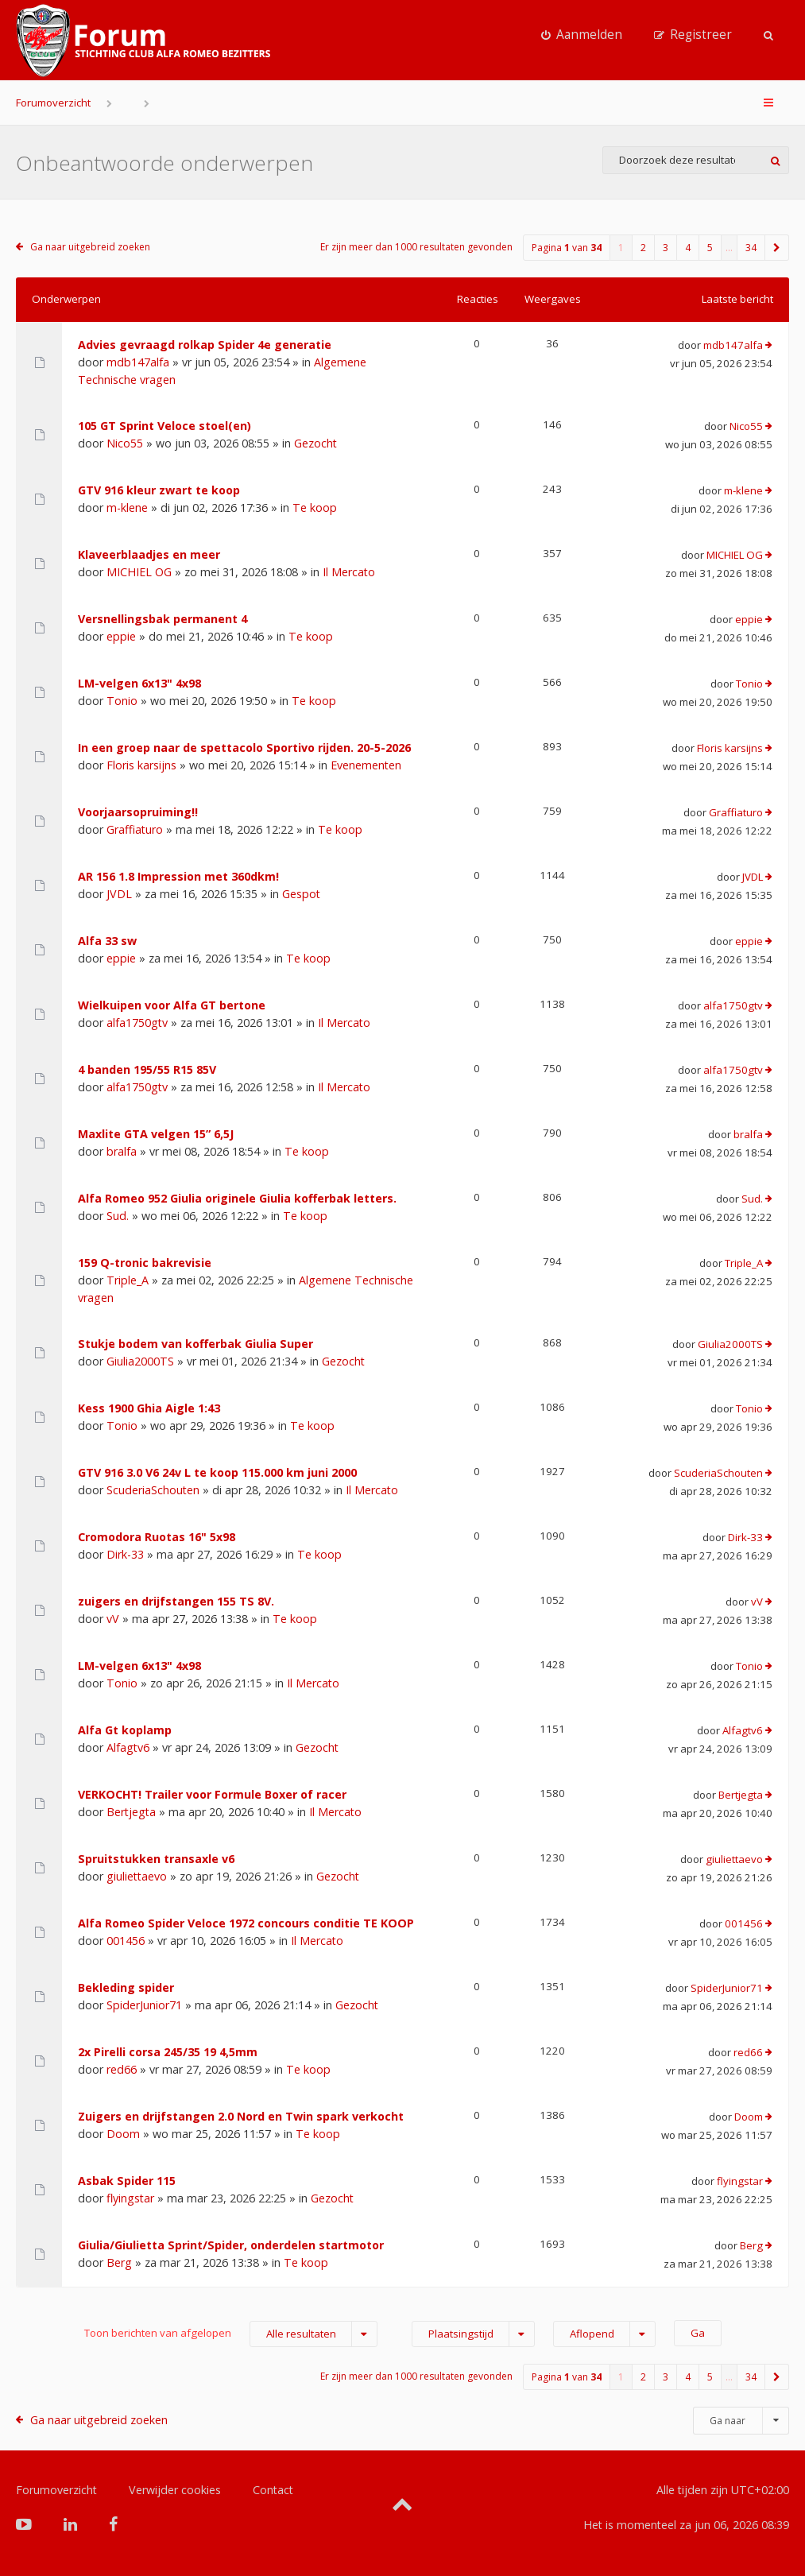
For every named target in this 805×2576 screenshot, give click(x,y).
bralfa (121, 1151)
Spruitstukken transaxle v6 (156, 1858)
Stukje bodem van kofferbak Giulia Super (195, 1343)
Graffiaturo (134, 829)
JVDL (119, 893)
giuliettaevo (136, 1876)
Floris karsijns (141, 765)
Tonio (121, 700)
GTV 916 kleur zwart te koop (159, 490)
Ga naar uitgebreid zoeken (90, 247)
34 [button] (751, 247)
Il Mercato (349, 571)
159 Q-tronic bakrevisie (144, 1262)
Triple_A (127, 1280)
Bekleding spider (126, 1987)
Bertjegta (131, 1811)
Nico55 (124, 443)
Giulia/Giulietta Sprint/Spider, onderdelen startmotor (231, 2245)
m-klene (127, 507)
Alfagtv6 (127, 1747)
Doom (123, 2133)
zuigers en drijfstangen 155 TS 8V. (176, 1601)
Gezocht (315, 443)
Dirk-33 (125, 1554)
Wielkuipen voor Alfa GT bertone (171, 1005)
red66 (121, 2069)
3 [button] (665, 247)
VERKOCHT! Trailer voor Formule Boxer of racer (212, 1794)
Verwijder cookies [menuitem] (175, 2489)
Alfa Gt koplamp (125, 1729)
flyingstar (130, 2198)
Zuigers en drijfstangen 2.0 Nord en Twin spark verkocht (241, 2116)
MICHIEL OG (139, 571)
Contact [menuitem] (273, 2489)
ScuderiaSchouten (152, 1489)
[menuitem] (581, 35)
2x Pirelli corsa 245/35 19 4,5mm (167, 2051)
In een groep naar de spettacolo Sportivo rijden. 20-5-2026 (244, 747)
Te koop (314, 507)
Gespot (301, 893)
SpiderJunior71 (144, 2004)
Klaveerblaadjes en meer (149, 554)
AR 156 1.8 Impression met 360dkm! (178, 876)
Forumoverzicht (53, 102)
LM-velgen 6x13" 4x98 (139, 683)
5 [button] (710, 247)
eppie (121, 636)
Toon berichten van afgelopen (230, 2334)
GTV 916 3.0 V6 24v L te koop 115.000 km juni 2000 (217, 1472)
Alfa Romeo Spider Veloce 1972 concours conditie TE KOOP (246, 1923)
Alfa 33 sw (107, 940)
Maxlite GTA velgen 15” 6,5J (156, 1133)
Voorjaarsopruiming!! (138, 811)
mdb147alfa (137, 362)
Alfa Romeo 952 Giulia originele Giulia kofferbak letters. (237, 1198)
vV (112, 1618)
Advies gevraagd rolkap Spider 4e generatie (204, 344)
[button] (777, 247)
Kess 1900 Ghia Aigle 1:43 (149, 1408)
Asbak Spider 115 (127, 2180)
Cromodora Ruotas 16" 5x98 (156, 1536)
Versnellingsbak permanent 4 (162, 618)
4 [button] (688, 247)
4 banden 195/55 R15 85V (147, 1069)
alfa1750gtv (137, 1022)
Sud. (117, 1215)
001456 (125, 1940)
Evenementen (366, 765)
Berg (119, 2262)
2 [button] (643, 247)
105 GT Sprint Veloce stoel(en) (164, 425)
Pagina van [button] (567, 247)
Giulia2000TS (140, 1361)
